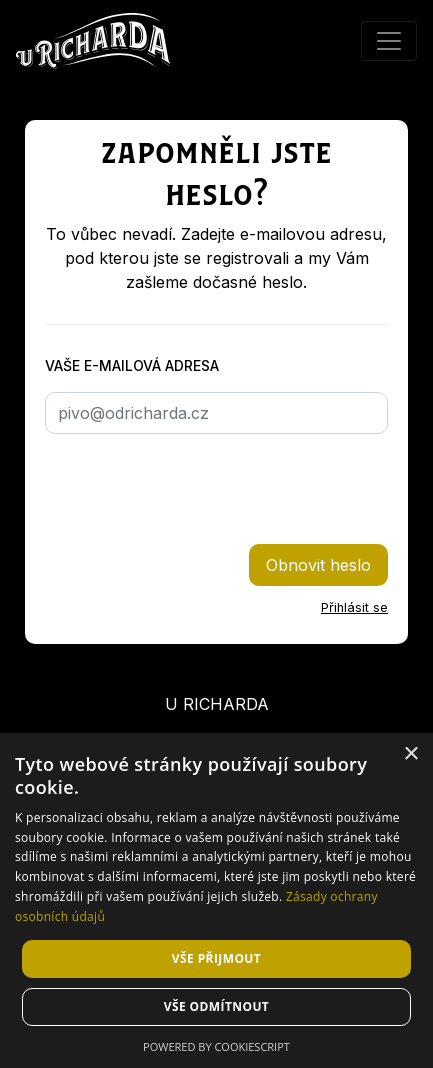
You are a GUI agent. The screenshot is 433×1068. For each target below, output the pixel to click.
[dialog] (216, 900)
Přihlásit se (354, 607)
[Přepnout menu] (389, 41)
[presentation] (197, 489)
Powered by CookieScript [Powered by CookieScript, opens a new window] (216, 1046)
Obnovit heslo (318, 565)
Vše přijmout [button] (216, 958)
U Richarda (217, 704)
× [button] (410, 754)
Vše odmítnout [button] (216, 1006)
